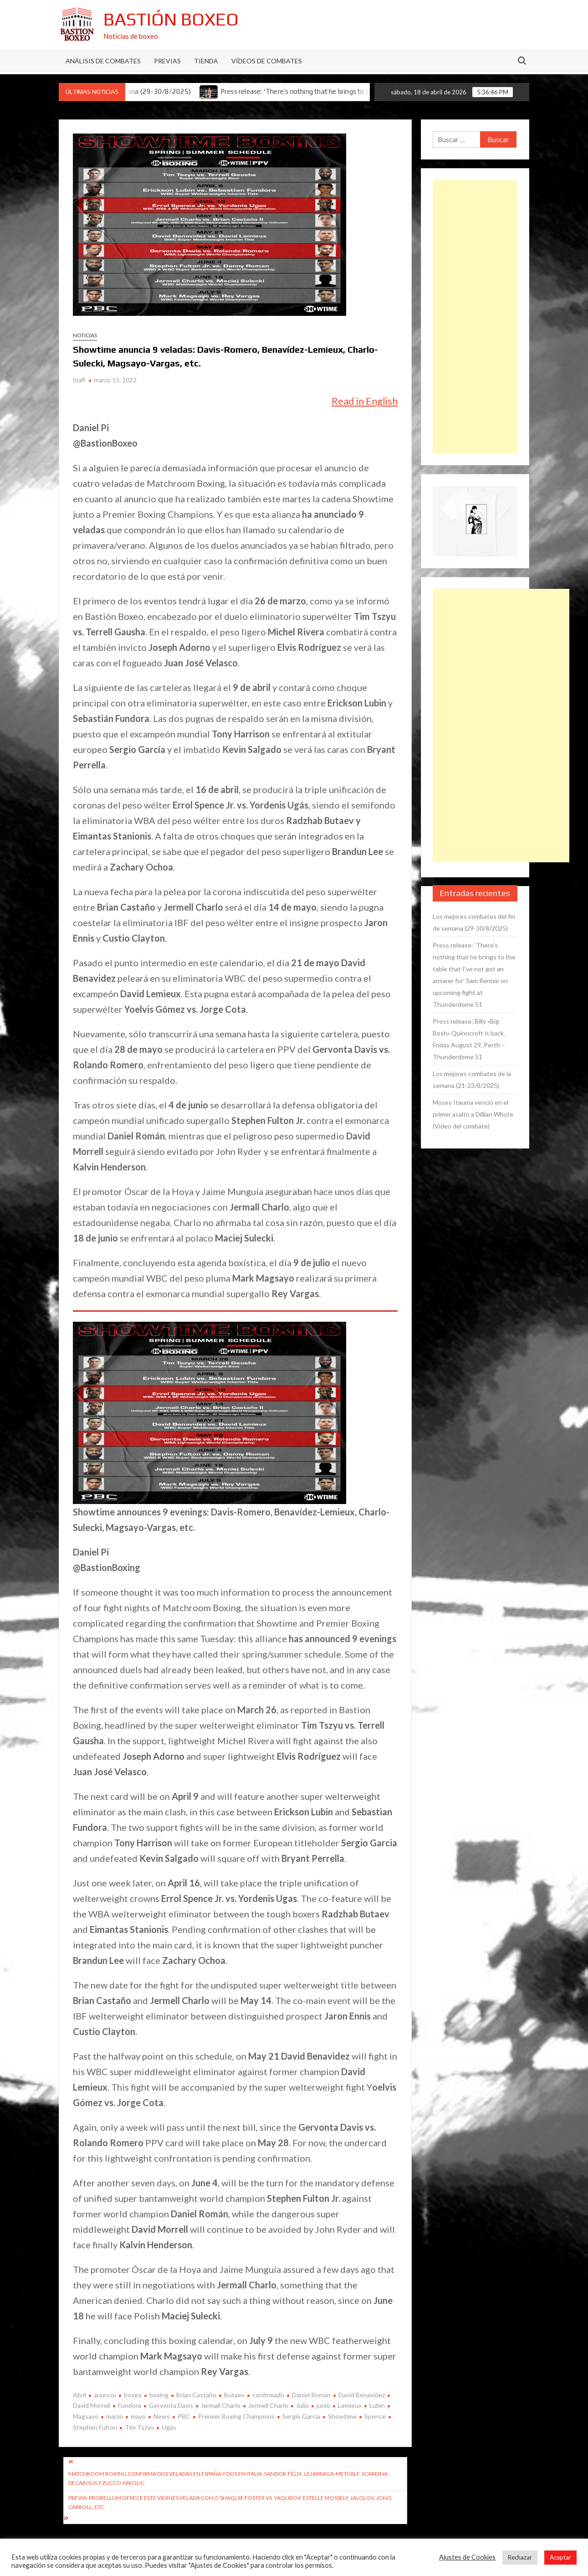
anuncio (105, 2395)
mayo (138, 2416)
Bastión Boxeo (171, 19)
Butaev (234, 2395)
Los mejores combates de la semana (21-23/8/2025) (472, 1079)
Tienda (206, 61)
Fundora (129, 2405)
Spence (375, 2416)
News (161, 2416)
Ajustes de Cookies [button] (467, 2557)
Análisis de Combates (103, 61)
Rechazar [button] (520, 2557)
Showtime (342, 2416)
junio (323, 2405)
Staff (79, 380)
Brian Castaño (196, 2395)
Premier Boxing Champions (236, 2416)
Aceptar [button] (560, 2557)
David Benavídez (361, 2395)
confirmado (268, 2395)
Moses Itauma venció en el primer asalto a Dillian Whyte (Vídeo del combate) (473, 1114)
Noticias (85, 335)
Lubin (377, 2405)
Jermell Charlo (268, 2405)
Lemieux (350, 2405)
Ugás (169, 2427)
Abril (79, 2395)
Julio (302, 2405)
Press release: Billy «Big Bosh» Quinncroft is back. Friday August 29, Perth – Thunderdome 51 (469, 1039)
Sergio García (301, 2416)
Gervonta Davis (171, 2405)
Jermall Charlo (220, 2405)
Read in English (365, 401)
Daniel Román (311, 2395)
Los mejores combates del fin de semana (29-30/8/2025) (474, 922)
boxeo (133, 2395)
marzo (114, 2416)
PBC (184, 2416)
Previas (167, 61)
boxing (159, 2395)
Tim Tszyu (139, 2427)
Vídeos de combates (266, 61)
